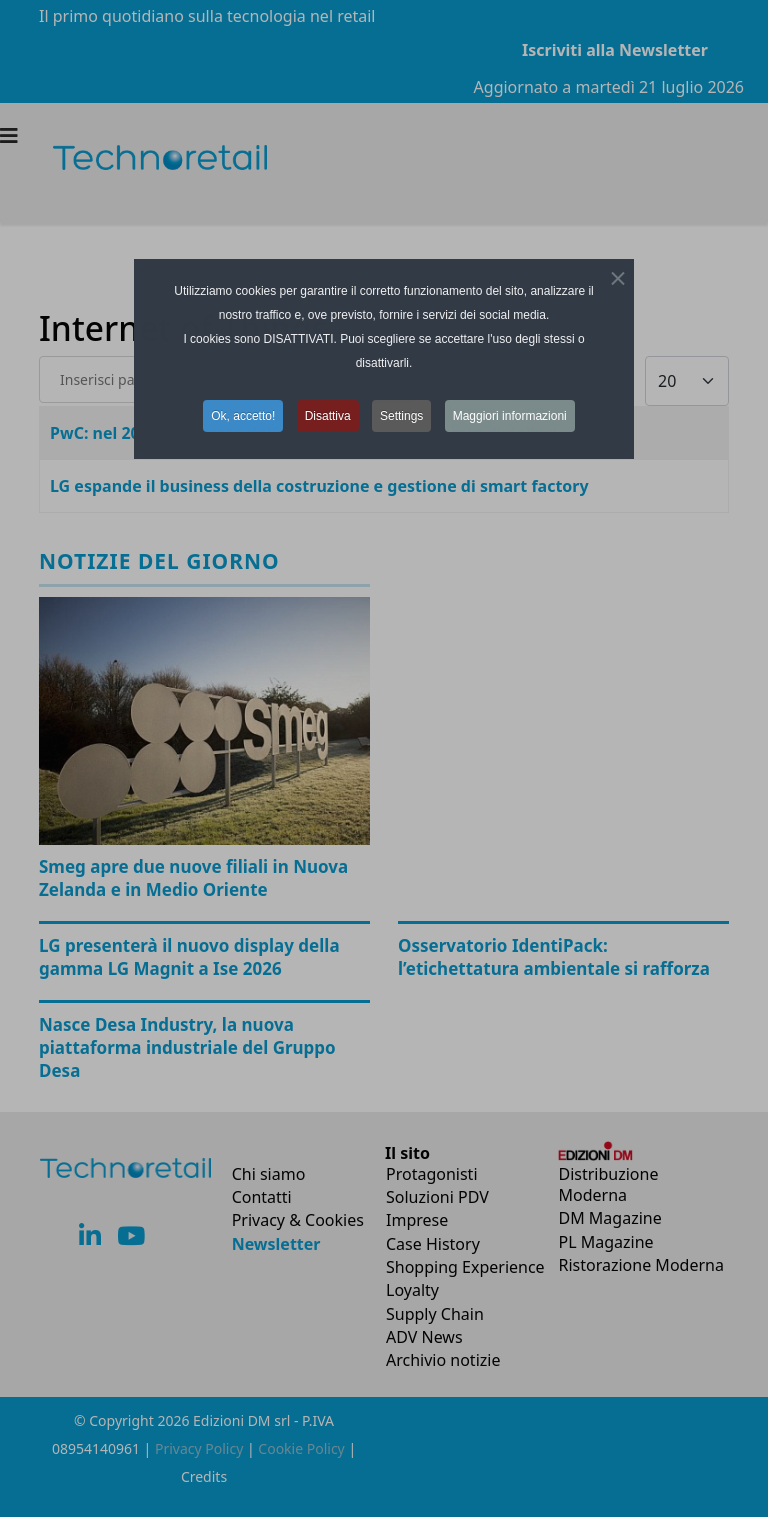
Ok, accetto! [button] (243, 416)
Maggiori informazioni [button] (510, 416)
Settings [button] (401, 416)
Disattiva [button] (328, 416)
